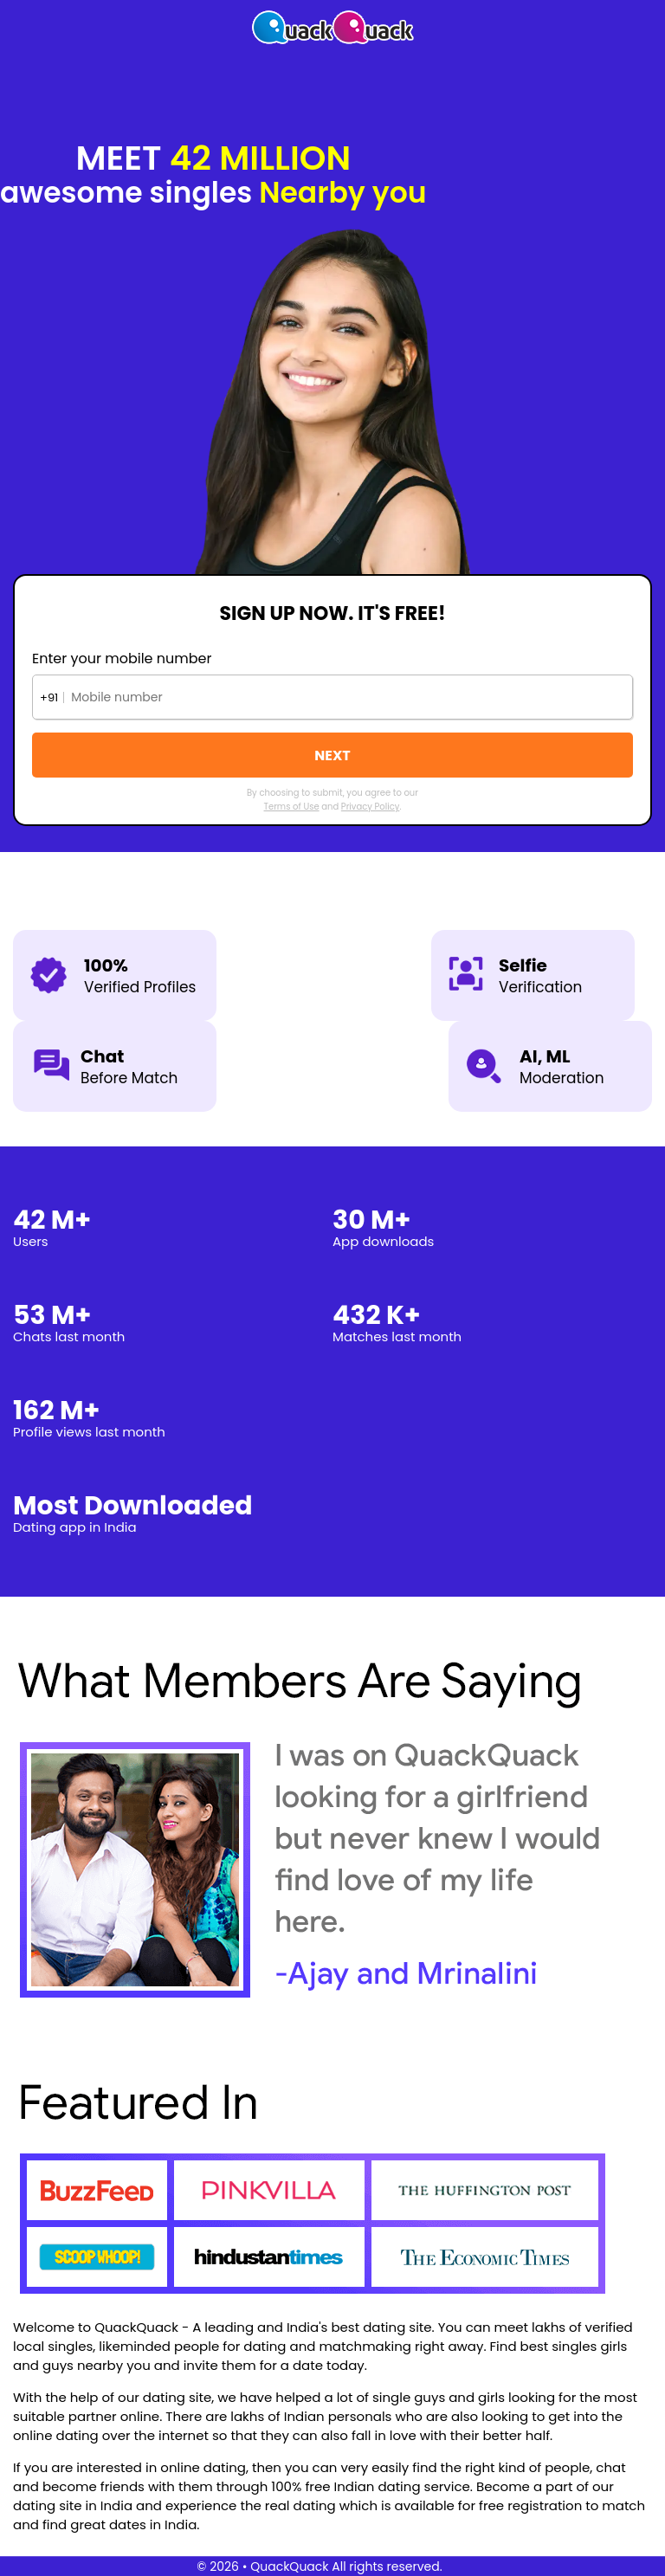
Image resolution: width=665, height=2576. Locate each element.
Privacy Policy (370, 806)
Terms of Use (292, 806)
